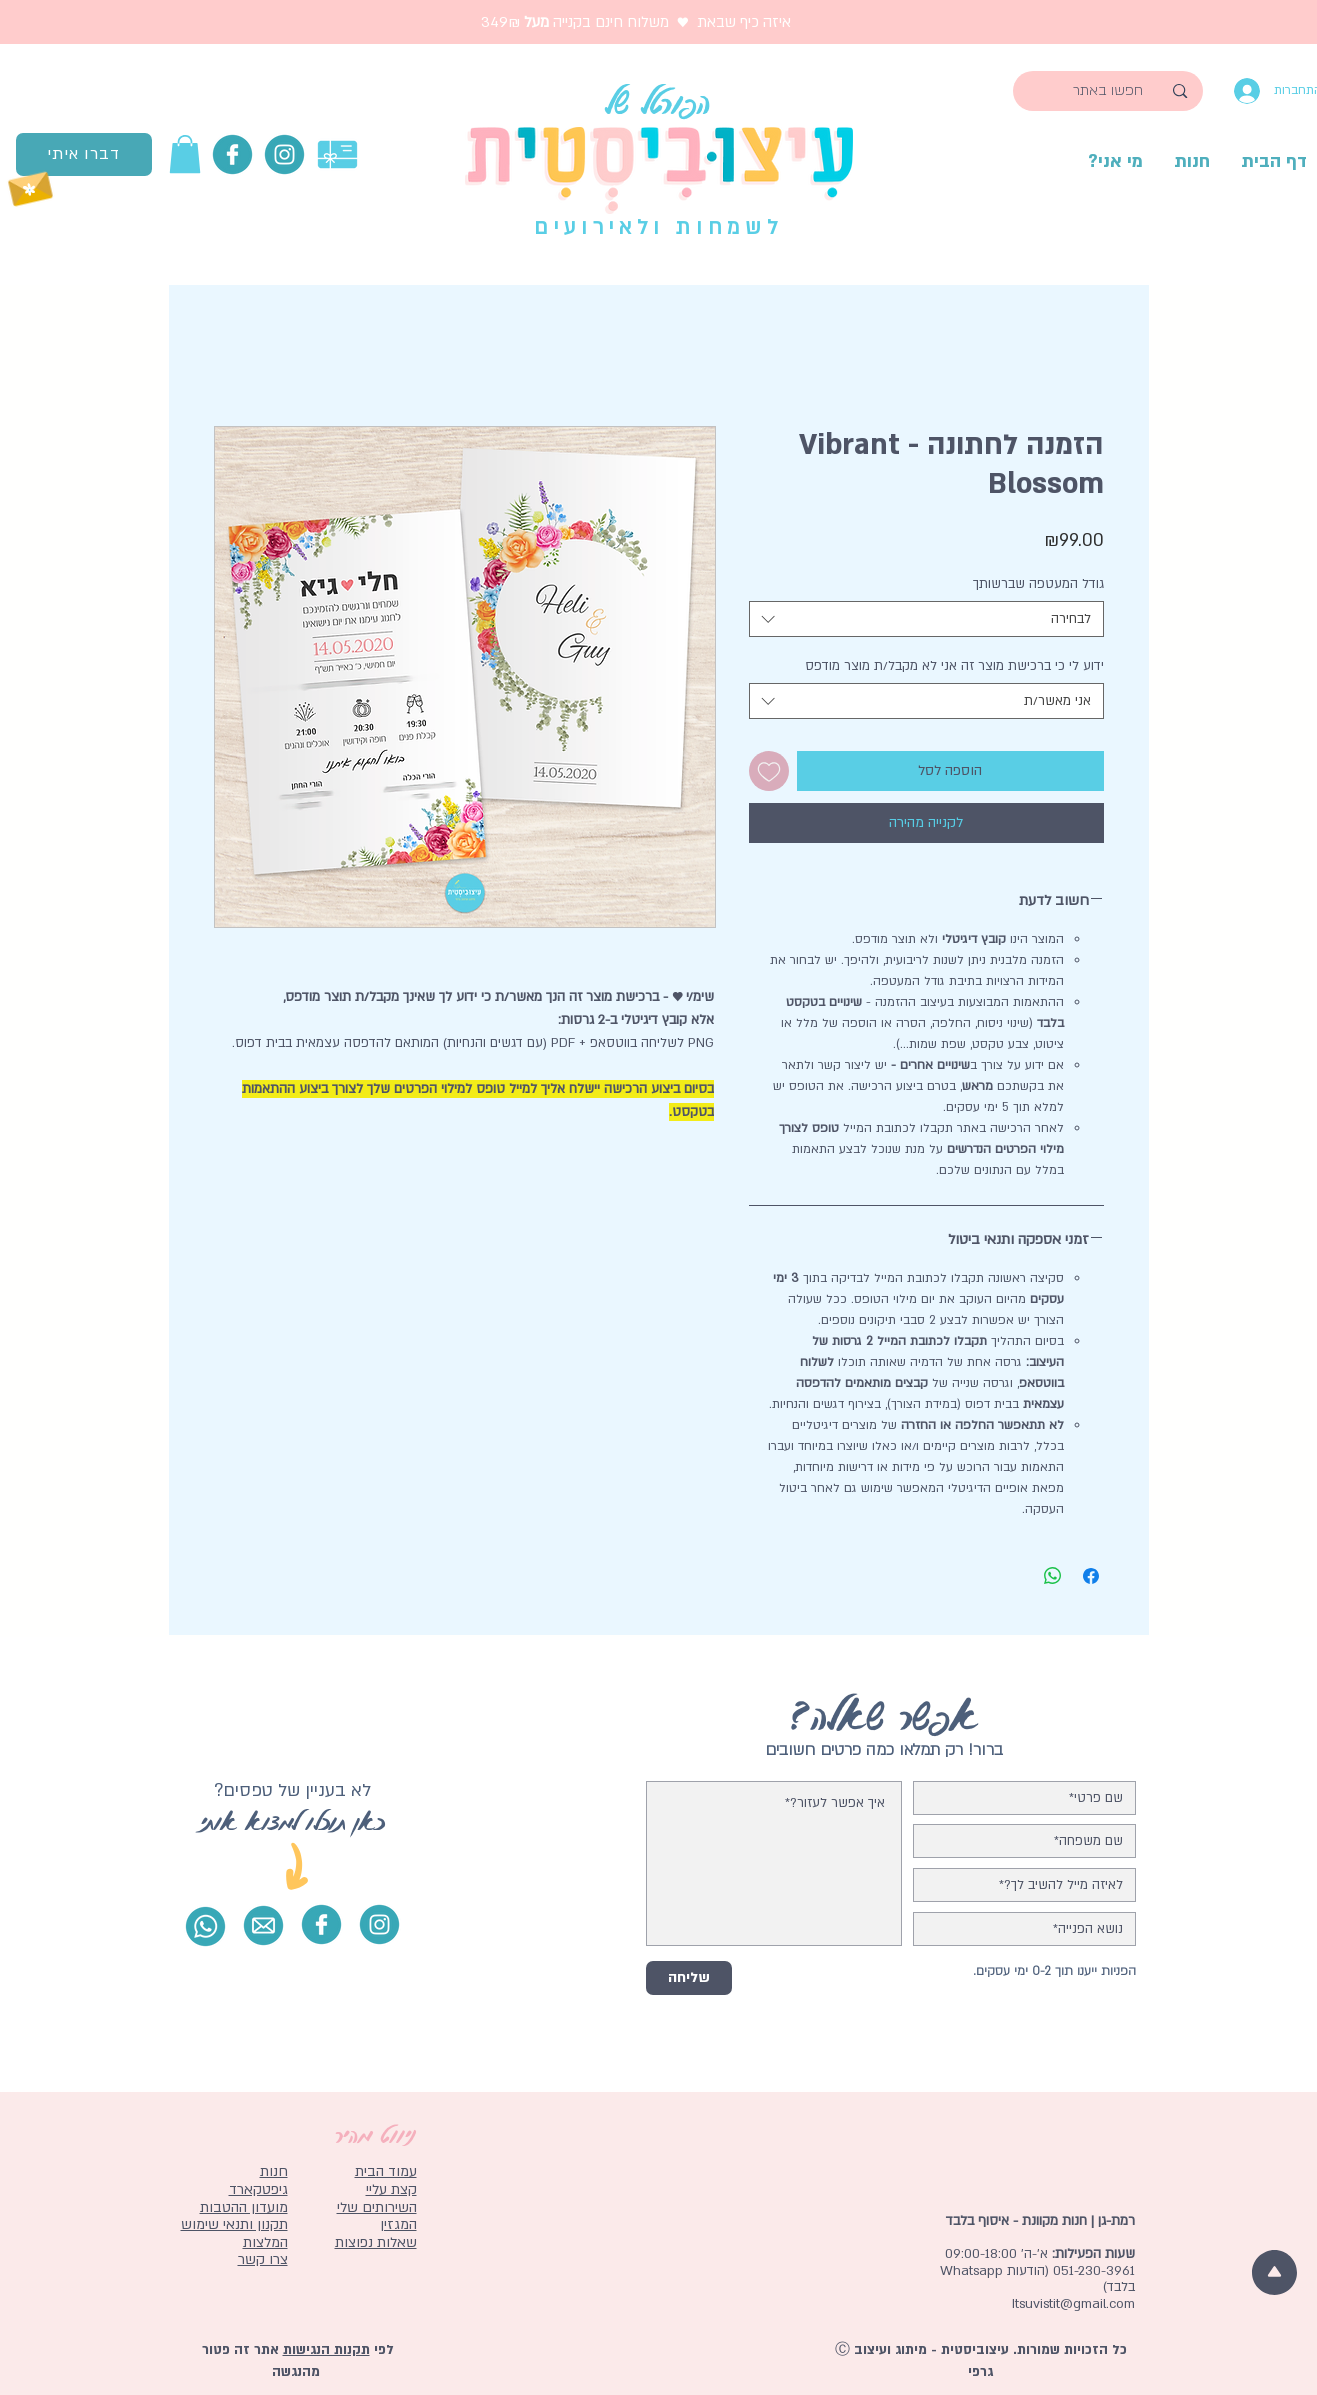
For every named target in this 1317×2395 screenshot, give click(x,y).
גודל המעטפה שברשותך (1038, 584)
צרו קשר (263, 2259)
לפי (382, 2350)
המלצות (265, 2242)
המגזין (398, 2224)
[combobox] (926, 619)
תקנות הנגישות (326, 2350)
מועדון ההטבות (244, 2207)
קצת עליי (391, 2189)
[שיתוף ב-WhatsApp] (1053, 1576)
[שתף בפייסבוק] (1091, 1576)
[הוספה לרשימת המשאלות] (769, 771)
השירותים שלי (377, 2207)
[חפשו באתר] (1108, 91)
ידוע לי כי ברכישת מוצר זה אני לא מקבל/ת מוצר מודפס (954, 666)
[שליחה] (689, 1978)
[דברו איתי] (84, 154)
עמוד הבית (386, 2171)
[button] (185, 154)
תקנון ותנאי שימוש (234, 2224)
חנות (274, 2171)
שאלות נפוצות (376, 2242)
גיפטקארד (258, 2189)
